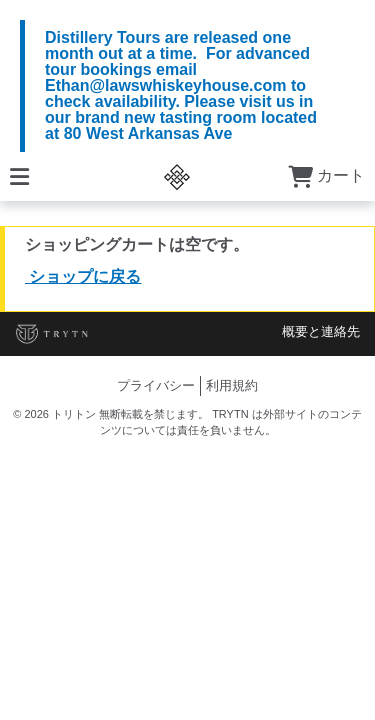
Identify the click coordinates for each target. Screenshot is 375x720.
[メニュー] (19, 175)
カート (326, 175)
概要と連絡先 (321, 331)
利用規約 (232, 385)
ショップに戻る (83, 276)
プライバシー (156, 385)
